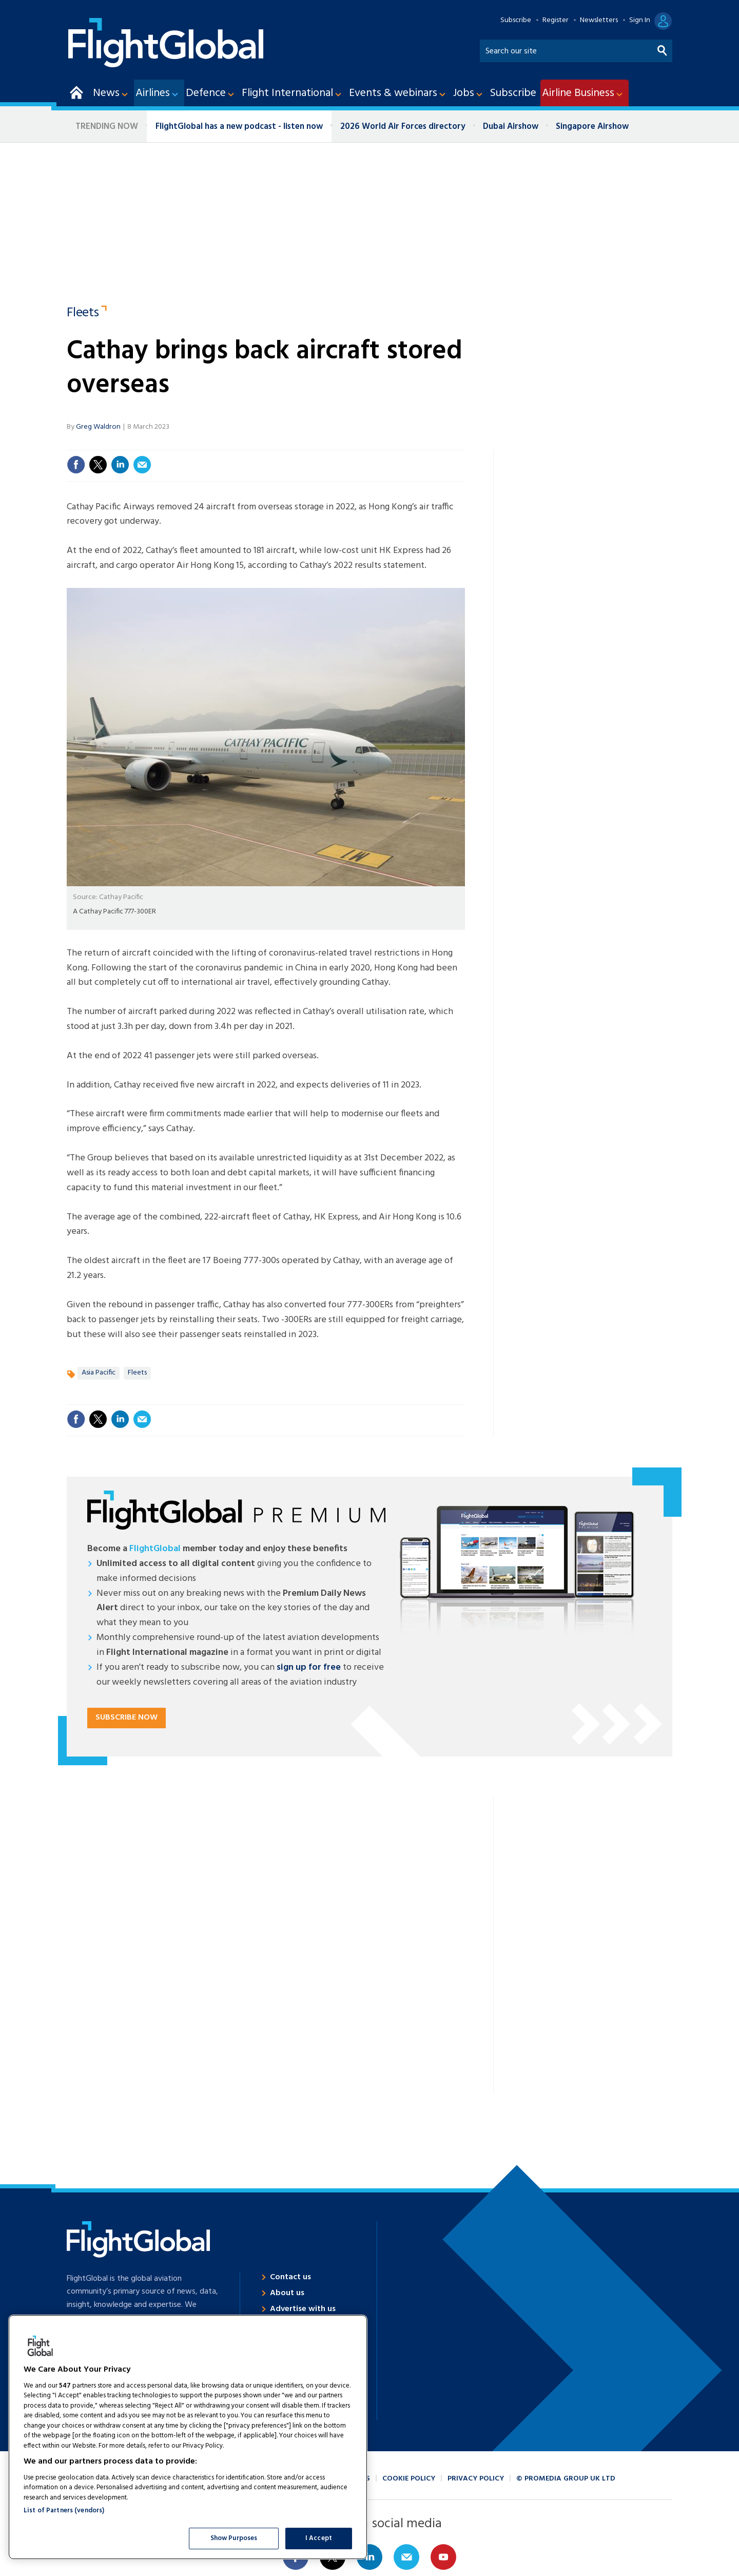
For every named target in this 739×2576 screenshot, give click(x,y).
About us (287, 2293)
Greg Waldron (98, 427)
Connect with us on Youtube (443, 2557)
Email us (406, 2557)
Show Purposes (234, 2538)
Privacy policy (476, 2479)
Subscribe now (126, 1717)
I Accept (318, 2538)
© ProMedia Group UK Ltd (565, 2479)
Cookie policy (408, 2479)
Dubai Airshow (510, 126)
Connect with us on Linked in (369, 2557)
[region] (187, 2437)
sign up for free (309, 1667)
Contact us (290, 2277)
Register (555, 20)
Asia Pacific (98, 1373)
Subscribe (515, 20)
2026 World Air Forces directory (402, 126)
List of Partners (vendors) (64, 2510)
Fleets (83, 313)
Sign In (639, 20)
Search (662, 48)
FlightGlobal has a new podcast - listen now (239, 126)
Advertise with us (303, 2309)
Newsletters (599, 20)
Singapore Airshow (592, 126)
